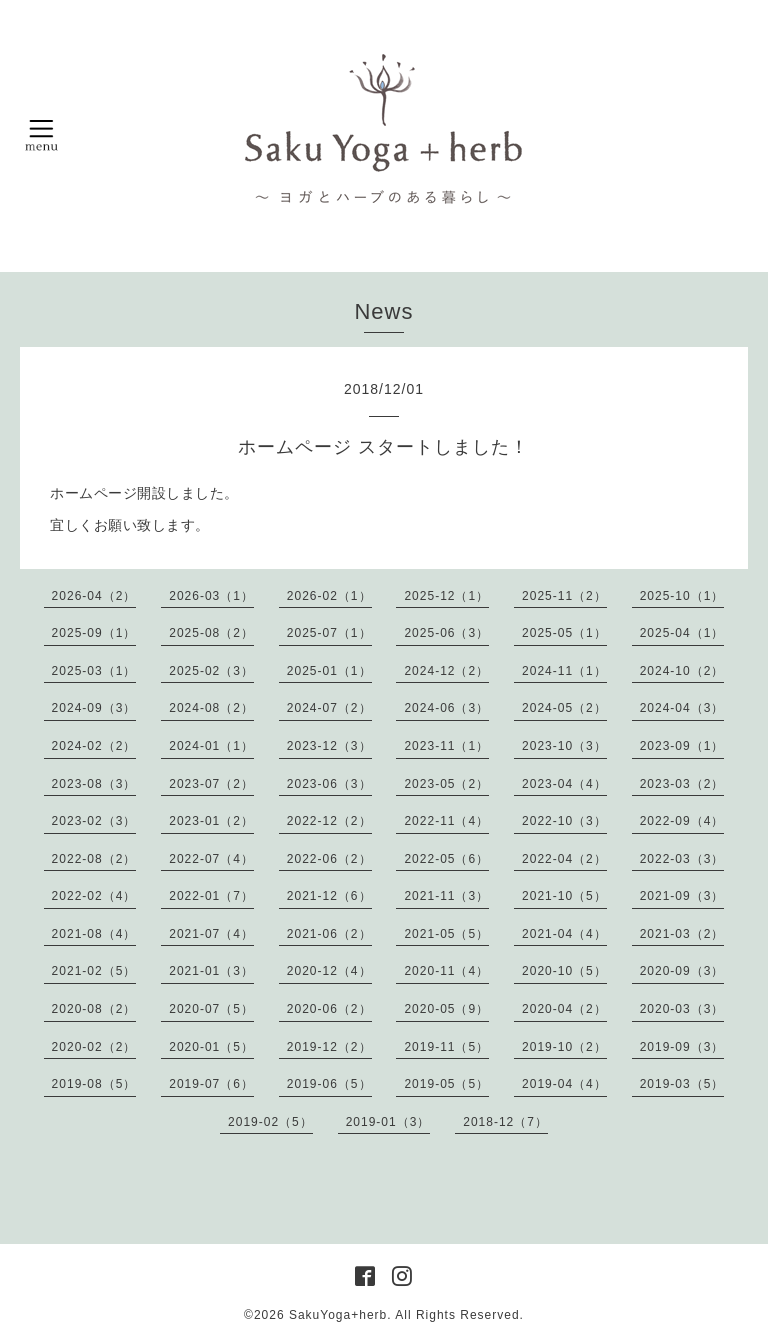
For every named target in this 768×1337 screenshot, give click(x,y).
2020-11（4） (446, 971)
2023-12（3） (329, 746)
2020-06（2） (329, 1009)
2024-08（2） (211, 708)
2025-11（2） (564, 596)
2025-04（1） (682, 633)
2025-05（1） (564, 633)
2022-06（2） (329, 859)
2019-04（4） (564, 1084)
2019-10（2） (564, 1047)
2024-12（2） (446, 671)
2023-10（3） (564, 746)
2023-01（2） (211, 821)
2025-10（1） (682, 596)
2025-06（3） (446, 633)
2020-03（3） (682, 1009)
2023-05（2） (446, 784)
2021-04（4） (564, 934)
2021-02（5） (94, 971)
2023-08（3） (94, 784)
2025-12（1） (446, 596)
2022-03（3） (682, 859)
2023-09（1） (682, 746)
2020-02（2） (94, 1047)
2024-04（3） (682, 708)
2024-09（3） (94, 708)
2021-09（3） (682, 896)
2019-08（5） (94, 1084)
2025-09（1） (94, 633)
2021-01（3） (211, 971)
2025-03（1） (94, 671)
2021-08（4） (94, 934)
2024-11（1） (564, 671)
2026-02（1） (329, 596)
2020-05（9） (446, 1009)
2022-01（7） (211, 896)
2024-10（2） (682, 671)
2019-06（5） (329, 1084)
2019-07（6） (211, 1084)
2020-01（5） (211, 1047)
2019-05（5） (446, 1084)
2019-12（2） (329, 1047)
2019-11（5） (446, 1047)
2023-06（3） (329, 784)
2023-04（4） (564, 784)
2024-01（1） (211, 746)
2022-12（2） (329, 821)
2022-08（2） (94, 859)
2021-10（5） (564, 896)
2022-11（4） (446, 821)
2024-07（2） (329, 708)
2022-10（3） (564, 821)
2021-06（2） (329, 934)
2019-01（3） (388, 1122)
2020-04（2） (564, 1009)
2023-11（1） (446, 746)
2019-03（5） (682, 1084)
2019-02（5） (270, 1122)
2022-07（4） (211, 859)
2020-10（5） (564, 971)
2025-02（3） (211, 671)
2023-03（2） (682, 784)
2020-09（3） (682, 971)
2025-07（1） (329, 633)
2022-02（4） (94, 896)
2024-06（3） (446, 708)
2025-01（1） (329, 671)
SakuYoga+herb (338, 1315)
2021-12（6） (329, 896)
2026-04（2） (94, 596)
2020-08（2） (94, 1009)
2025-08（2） (211, 633)
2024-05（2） (564, 708)
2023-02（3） (94, 821)
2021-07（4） (211, 934)
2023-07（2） (211, 784)
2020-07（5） (211, 1009)
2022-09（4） (682, 821)
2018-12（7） (505, 1122)
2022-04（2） (564, 859)
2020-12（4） (329, 971)
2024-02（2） (94, 746)
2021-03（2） (682, 934)
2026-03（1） (211, 596)
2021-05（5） (446, 934)
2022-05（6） (446, 859)
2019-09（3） (682, 1047)
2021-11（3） (446, 896)
